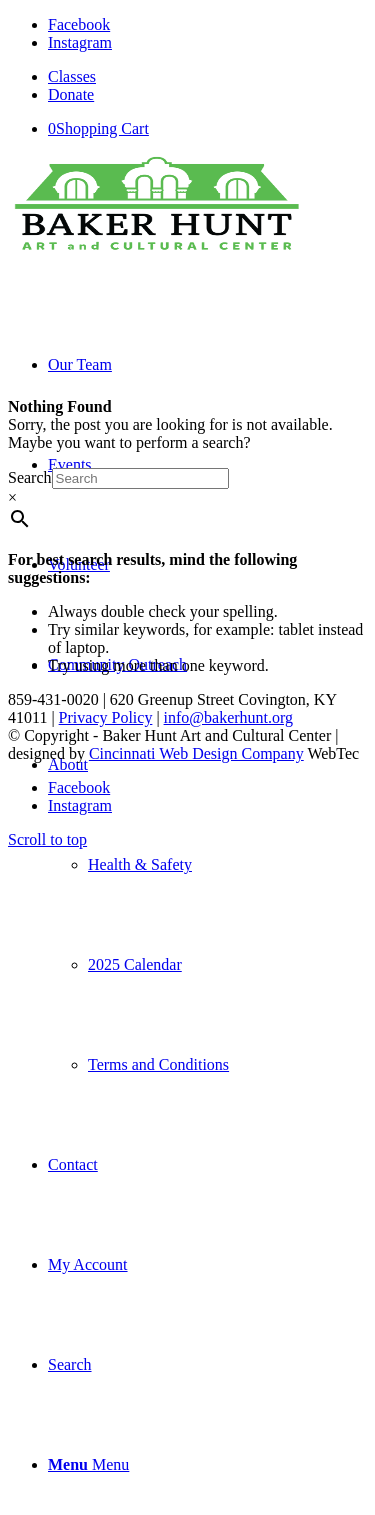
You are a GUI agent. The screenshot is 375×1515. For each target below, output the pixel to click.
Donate (71, 94)
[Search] (70, 1364)
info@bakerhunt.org (229, 717)
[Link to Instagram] (80, 42)
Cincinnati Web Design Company (196, 753)
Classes (72, 76)
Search (30, 477)
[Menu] (88, 1464)
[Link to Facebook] (79, 24)
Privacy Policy (106, 717)
